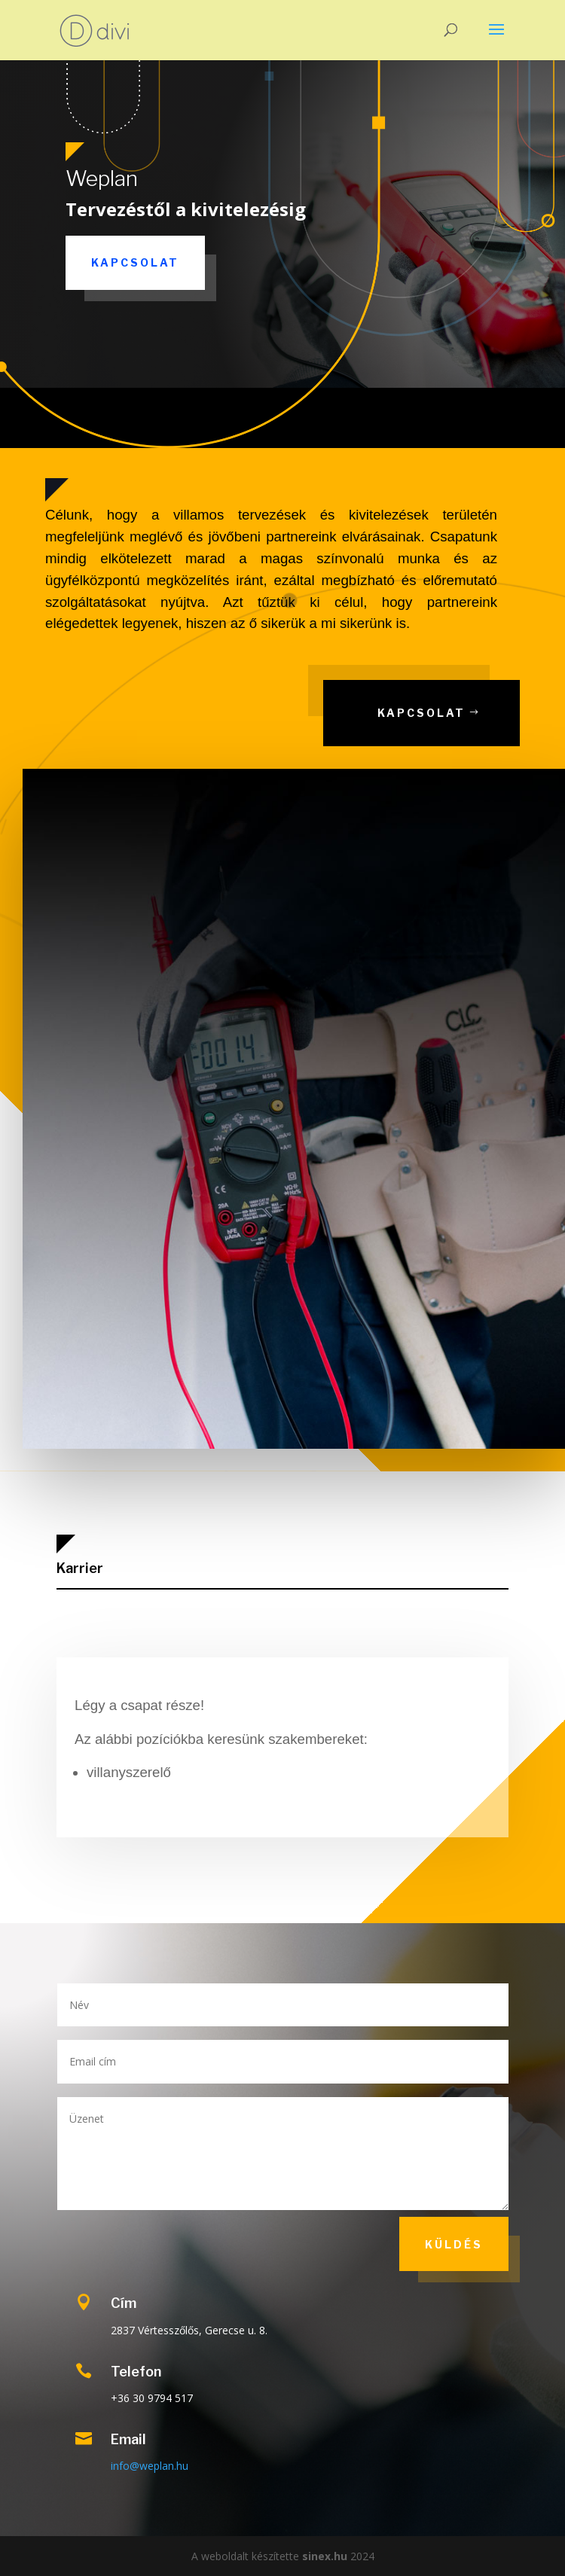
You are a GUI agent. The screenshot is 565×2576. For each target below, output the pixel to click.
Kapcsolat (135, 262)
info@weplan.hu (149, 2466)
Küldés (454, 2244)
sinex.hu (324, 2556)
